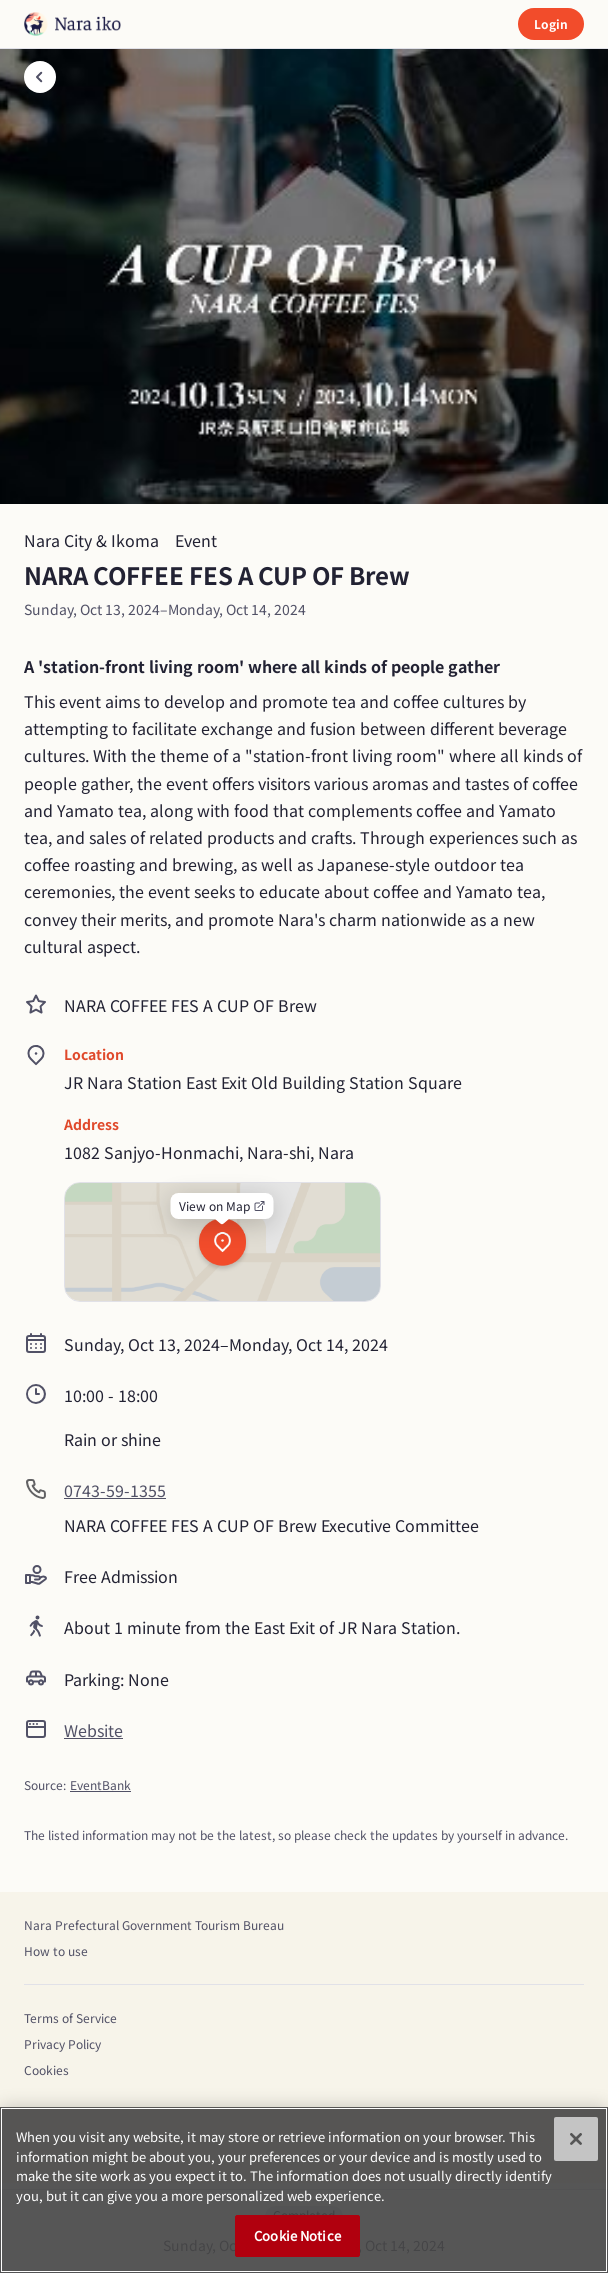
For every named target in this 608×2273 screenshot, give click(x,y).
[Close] (576, 2139)
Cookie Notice (297, 2235)
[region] (304, 2190)
